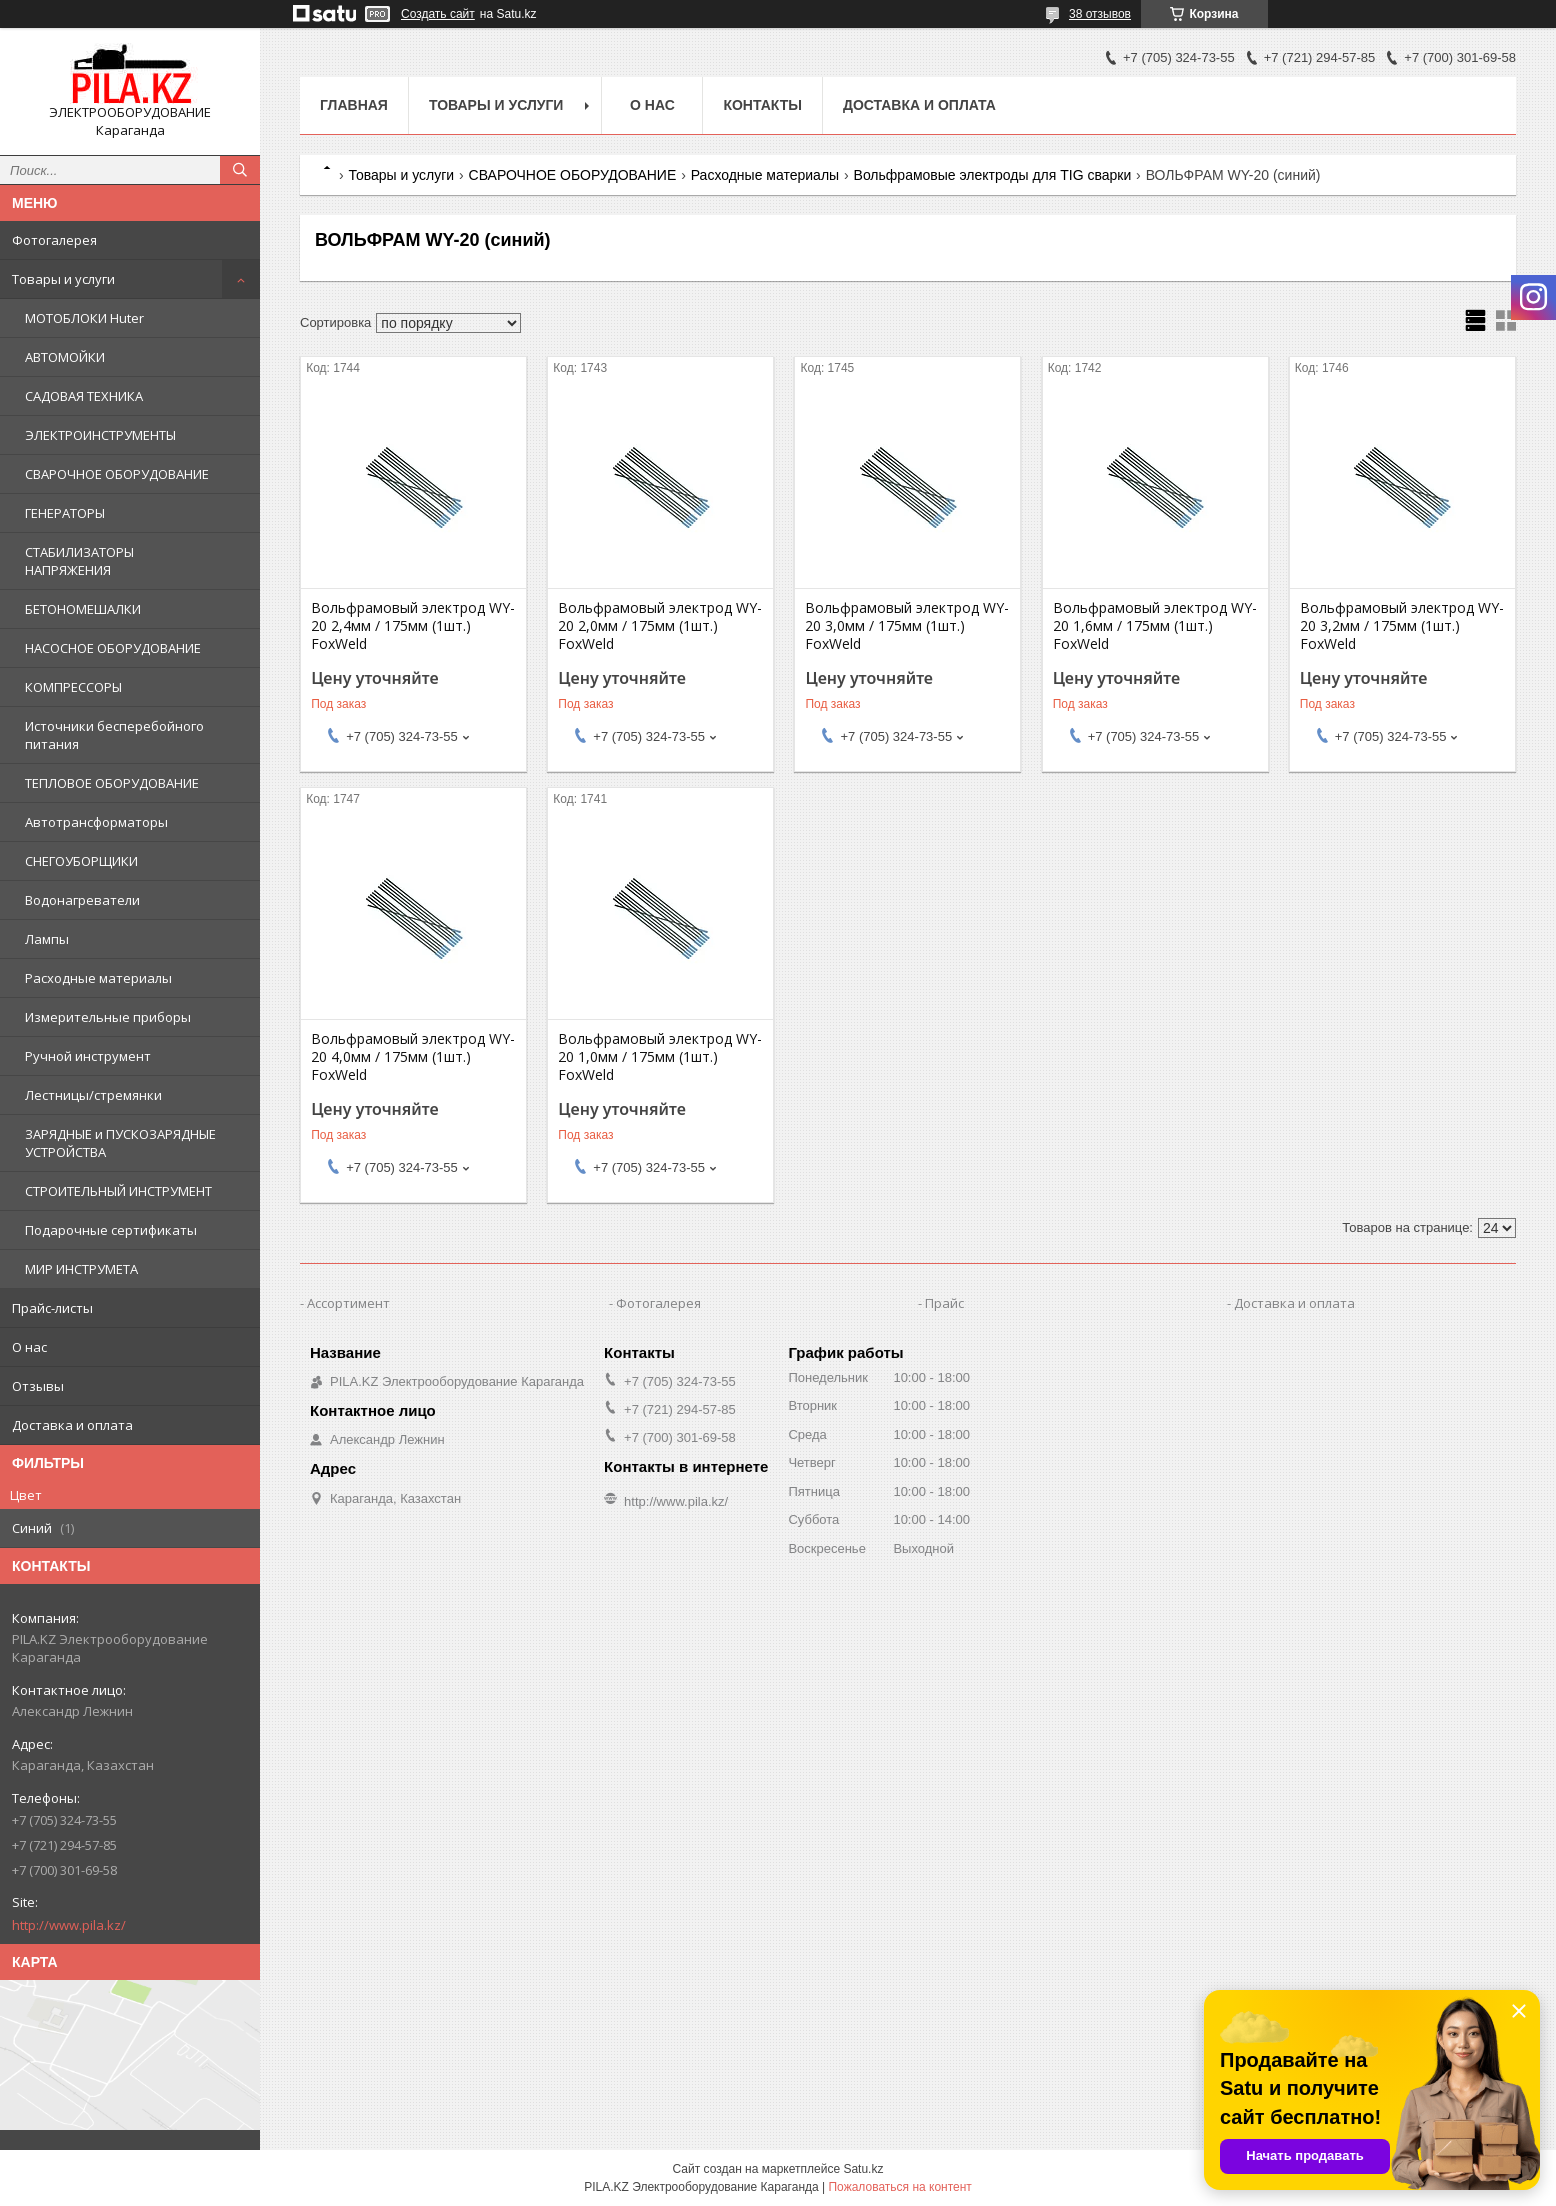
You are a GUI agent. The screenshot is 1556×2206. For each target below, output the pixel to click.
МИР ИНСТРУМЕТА (81, 1269)
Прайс (944, 1303)
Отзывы (38, 1386)
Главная (354, 105)
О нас (29, 1347)
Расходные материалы (98, 978)
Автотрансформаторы (96, 822)
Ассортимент (348, 1303)
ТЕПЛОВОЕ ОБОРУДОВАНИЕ (112, 783)
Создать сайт (438, 14)
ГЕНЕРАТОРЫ (65, 513)
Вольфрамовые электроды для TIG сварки (993, 175)
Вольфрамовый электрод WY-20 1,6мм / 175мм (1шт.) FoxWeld (1155, 626)
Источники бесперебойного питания (114, 735)
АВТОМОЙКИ (65, 357)
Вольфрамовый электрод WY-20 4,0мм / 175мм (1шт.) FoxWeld (413, 1057)
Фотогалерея (54, 240)
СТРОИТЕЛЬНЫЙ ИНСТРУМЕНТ (118, 1191)
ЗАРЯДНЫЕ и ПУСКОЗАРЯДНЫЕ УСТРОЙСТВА (120, 1143)
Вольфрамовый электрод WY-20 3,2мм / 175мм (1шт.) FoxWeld (1402, 626)
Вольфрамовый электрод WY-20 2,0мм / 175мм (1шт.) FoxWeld (660, 626)
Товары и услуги (63, 279)
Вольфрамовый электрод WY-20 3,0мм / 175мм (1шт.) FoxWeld (907, 626)
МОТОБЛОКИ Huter (84, 318)
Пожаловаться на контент (899, 2187)
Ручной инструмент (88, 1056)
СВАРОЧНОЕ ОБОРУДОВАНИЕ (117, 474)
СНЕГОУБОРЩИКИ (81, 861)
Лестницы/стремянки (93, 1095)
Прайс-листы (52, 1308)
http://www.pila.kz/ (69, 1925)
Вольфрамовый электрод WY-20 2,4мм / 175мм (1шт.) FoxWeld (413, 626)
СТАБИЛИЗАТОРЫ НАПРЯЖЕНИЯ (79, 561)
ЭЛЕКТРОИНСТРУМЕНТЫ (100, 435)
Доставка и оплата (72, 1425)
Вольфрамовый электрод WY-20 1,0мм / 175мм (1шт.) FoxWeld (660, 1057)
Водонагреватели (82, 900)
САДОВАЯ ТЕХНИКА (84, 396)
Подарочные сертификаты (111, 1230)
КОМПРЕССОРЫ (73, 687)
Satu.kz (863, 2169)
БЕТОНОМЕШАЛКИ (83, 609)
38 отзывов (1100, 14)
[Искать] (240, 170)
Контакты (762, 105)
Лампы (47, 939)
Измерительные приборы (108, 1017)
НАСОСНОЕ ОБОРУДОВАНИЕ (113, 648)
